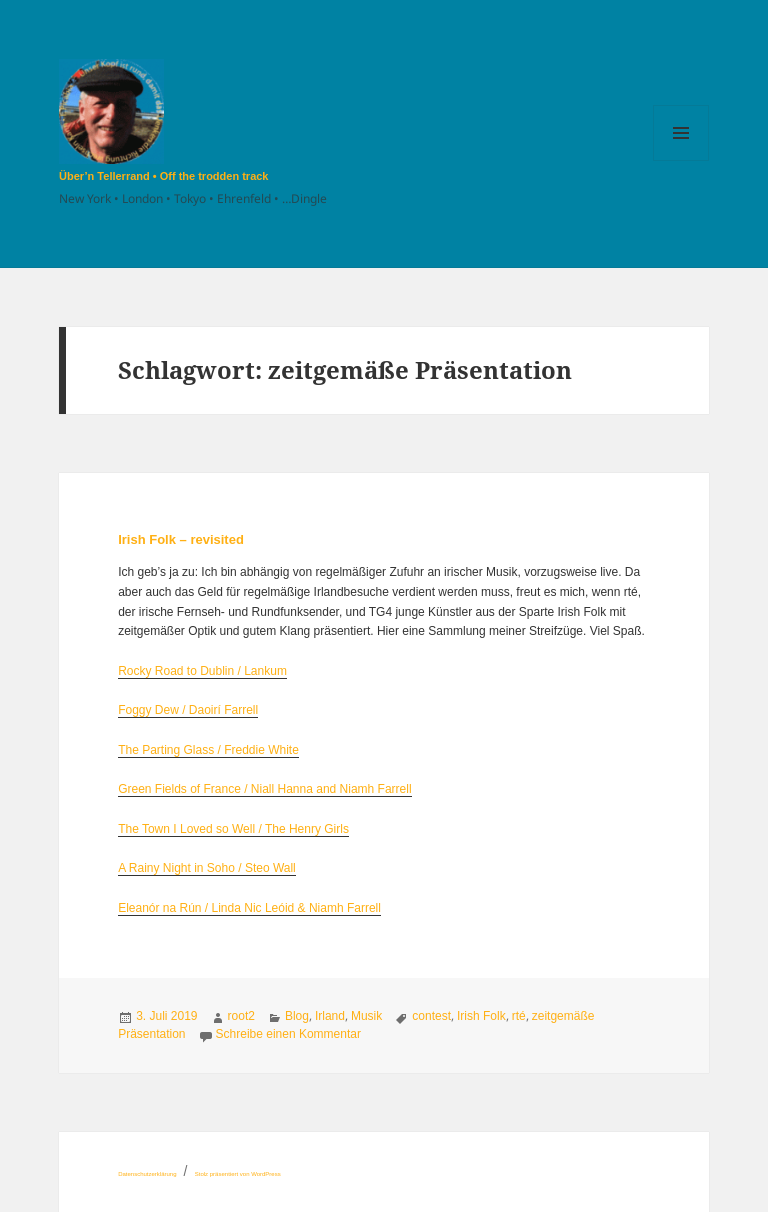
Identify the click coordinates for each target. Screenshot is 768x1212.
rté (519, 1016)
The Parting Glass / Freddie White (208, 750)
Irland (330, 1016)
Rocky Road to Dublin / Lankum (202, 671)
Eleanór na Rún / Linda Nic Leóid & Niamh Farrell (249, 908)
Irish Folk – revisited (181, 539)
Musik (366, 1016)
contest (431, 1016)
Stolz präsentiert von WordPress (238, 1174)
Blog (297, 1016)
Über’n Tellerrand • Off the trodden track (163, 176)
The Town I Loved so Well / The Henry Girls (233, 829)
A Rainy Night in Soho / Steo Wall (207, 868)
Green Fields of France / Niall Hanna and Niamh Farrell (264, 789)
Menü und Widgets (681, 160)
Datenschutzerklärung (147, 1174)
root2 (241, 1016)
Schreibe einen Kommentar (288, 1034)
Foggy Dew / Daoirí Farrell (188, 710)
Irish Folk (481, 1016)
